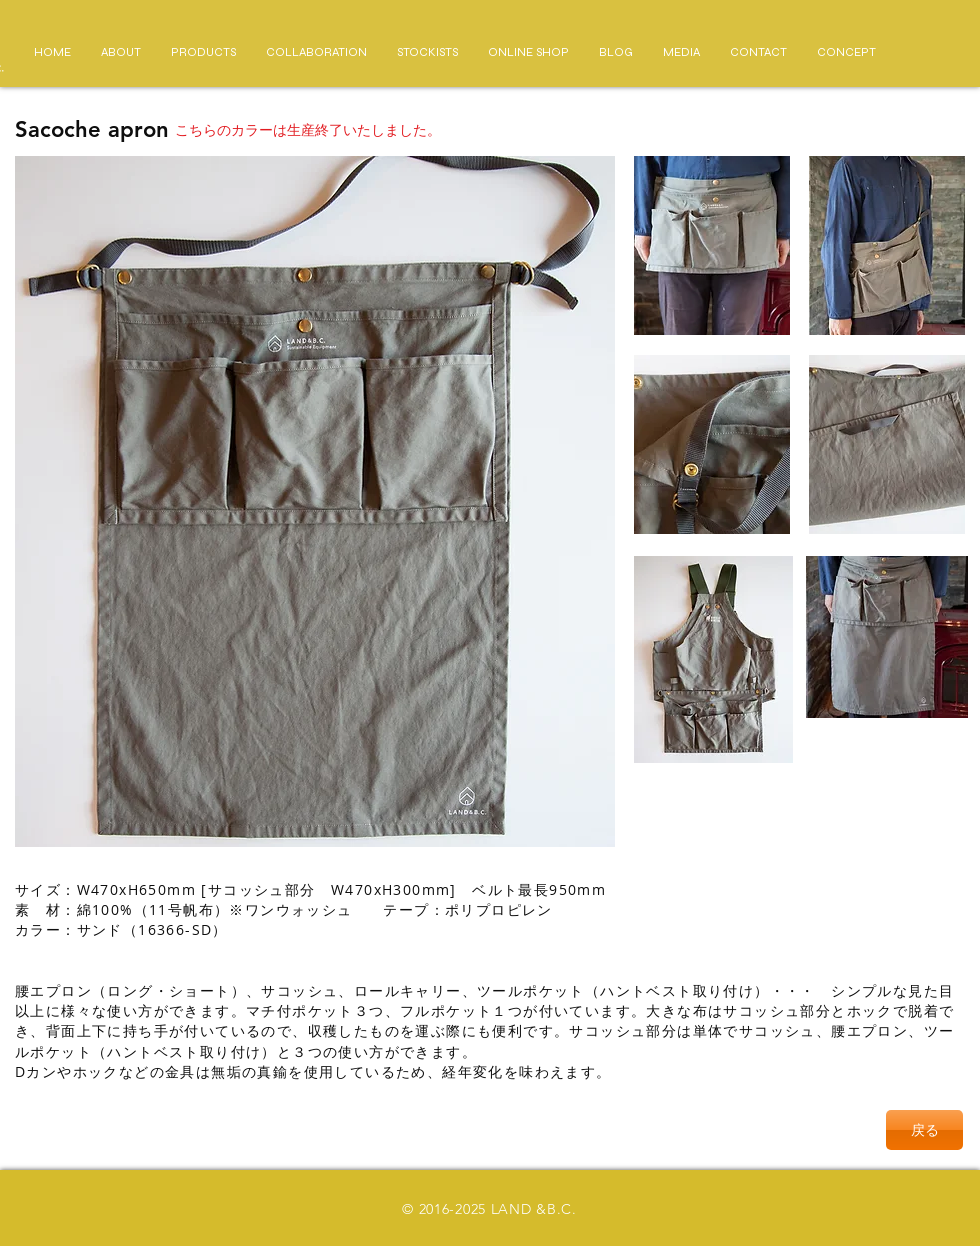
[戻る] (924, 1130)
